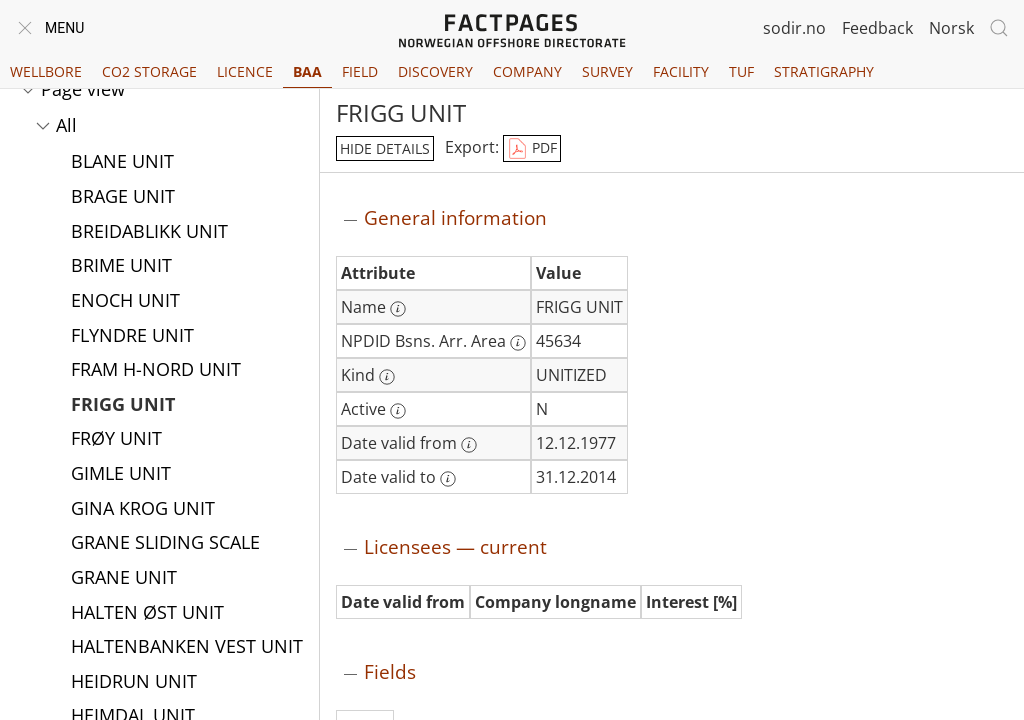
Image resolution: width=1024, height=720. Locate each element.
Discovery (435, 71)
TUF (741, 71)
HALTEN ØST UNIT (147, 614)
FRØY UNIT (116, 440)
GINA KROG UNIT (143, 510)
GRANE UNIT (124, 579)
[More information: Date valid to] (448, 479)
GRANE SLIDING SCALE (165, 544)
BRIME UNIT (121, 267)
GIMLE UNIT (121, 475)
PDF (532, 149)
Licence (245, 71)
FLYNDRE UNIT (132, 337)
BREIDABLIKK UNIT (149, 233)
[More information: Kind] (387, 377)
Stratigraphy (824, 71)
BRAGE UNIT (123, 198)
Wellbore (46, 71)
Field (360, 71)
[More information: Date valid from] (469, 445)
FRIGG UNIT (123, 406)
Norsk (951, 28)
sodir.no (794, 28)
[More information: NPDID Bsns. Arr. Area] (518, 343)
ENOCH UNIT (125, 302)
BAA (307, 71)
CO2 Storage (149, 71)
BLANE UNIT (122, 163)
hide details (385, 148)
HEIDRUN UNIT (134, 683)
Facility (681, 71)
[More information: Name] (398, 309)
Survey (607, 71)
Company (527, 71)
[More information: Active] (398, 411)
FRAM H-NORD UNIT (156, 371)
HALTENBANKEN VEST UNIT (187, 648)
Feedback (877, 28)
